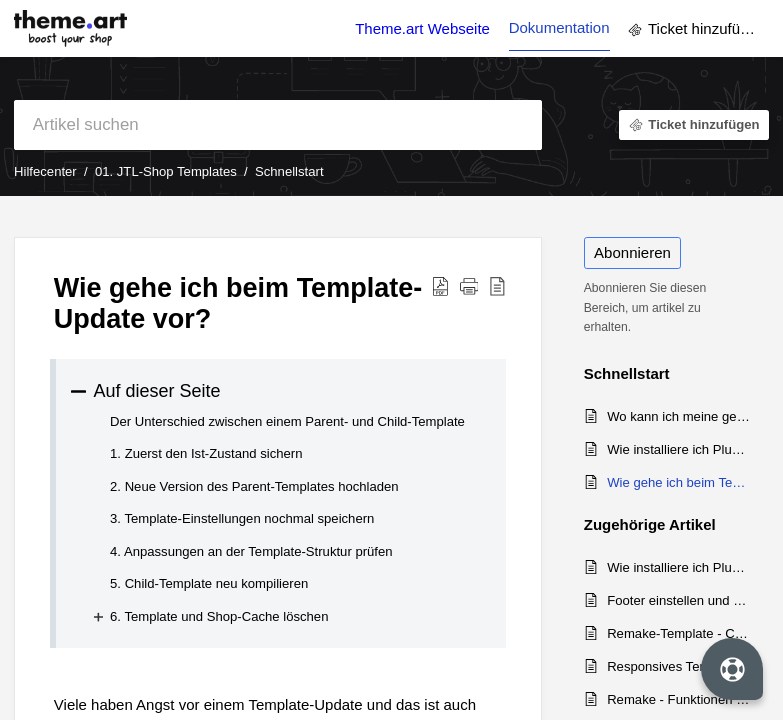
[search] (278, 125)
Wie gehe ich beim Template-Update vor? (678, 482)
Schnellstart (289, 171)
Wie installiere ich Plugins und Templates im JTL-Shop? (678, 449)
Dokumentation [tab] (559, 27)
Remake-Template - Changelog (678, 633)
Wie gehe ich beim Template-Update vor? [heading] (238, 303)
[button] (440, 285)
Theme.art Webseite (422, 28)
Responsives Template (673, 666)
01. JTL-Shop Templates (166, 171)
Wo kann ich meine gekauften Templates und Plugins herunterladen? (678, 416)
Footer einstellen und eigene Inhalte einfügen (678, 600)
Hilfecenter (45, 171)
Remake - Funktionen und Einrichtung (678, 699)
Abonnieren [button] (632, 252)
